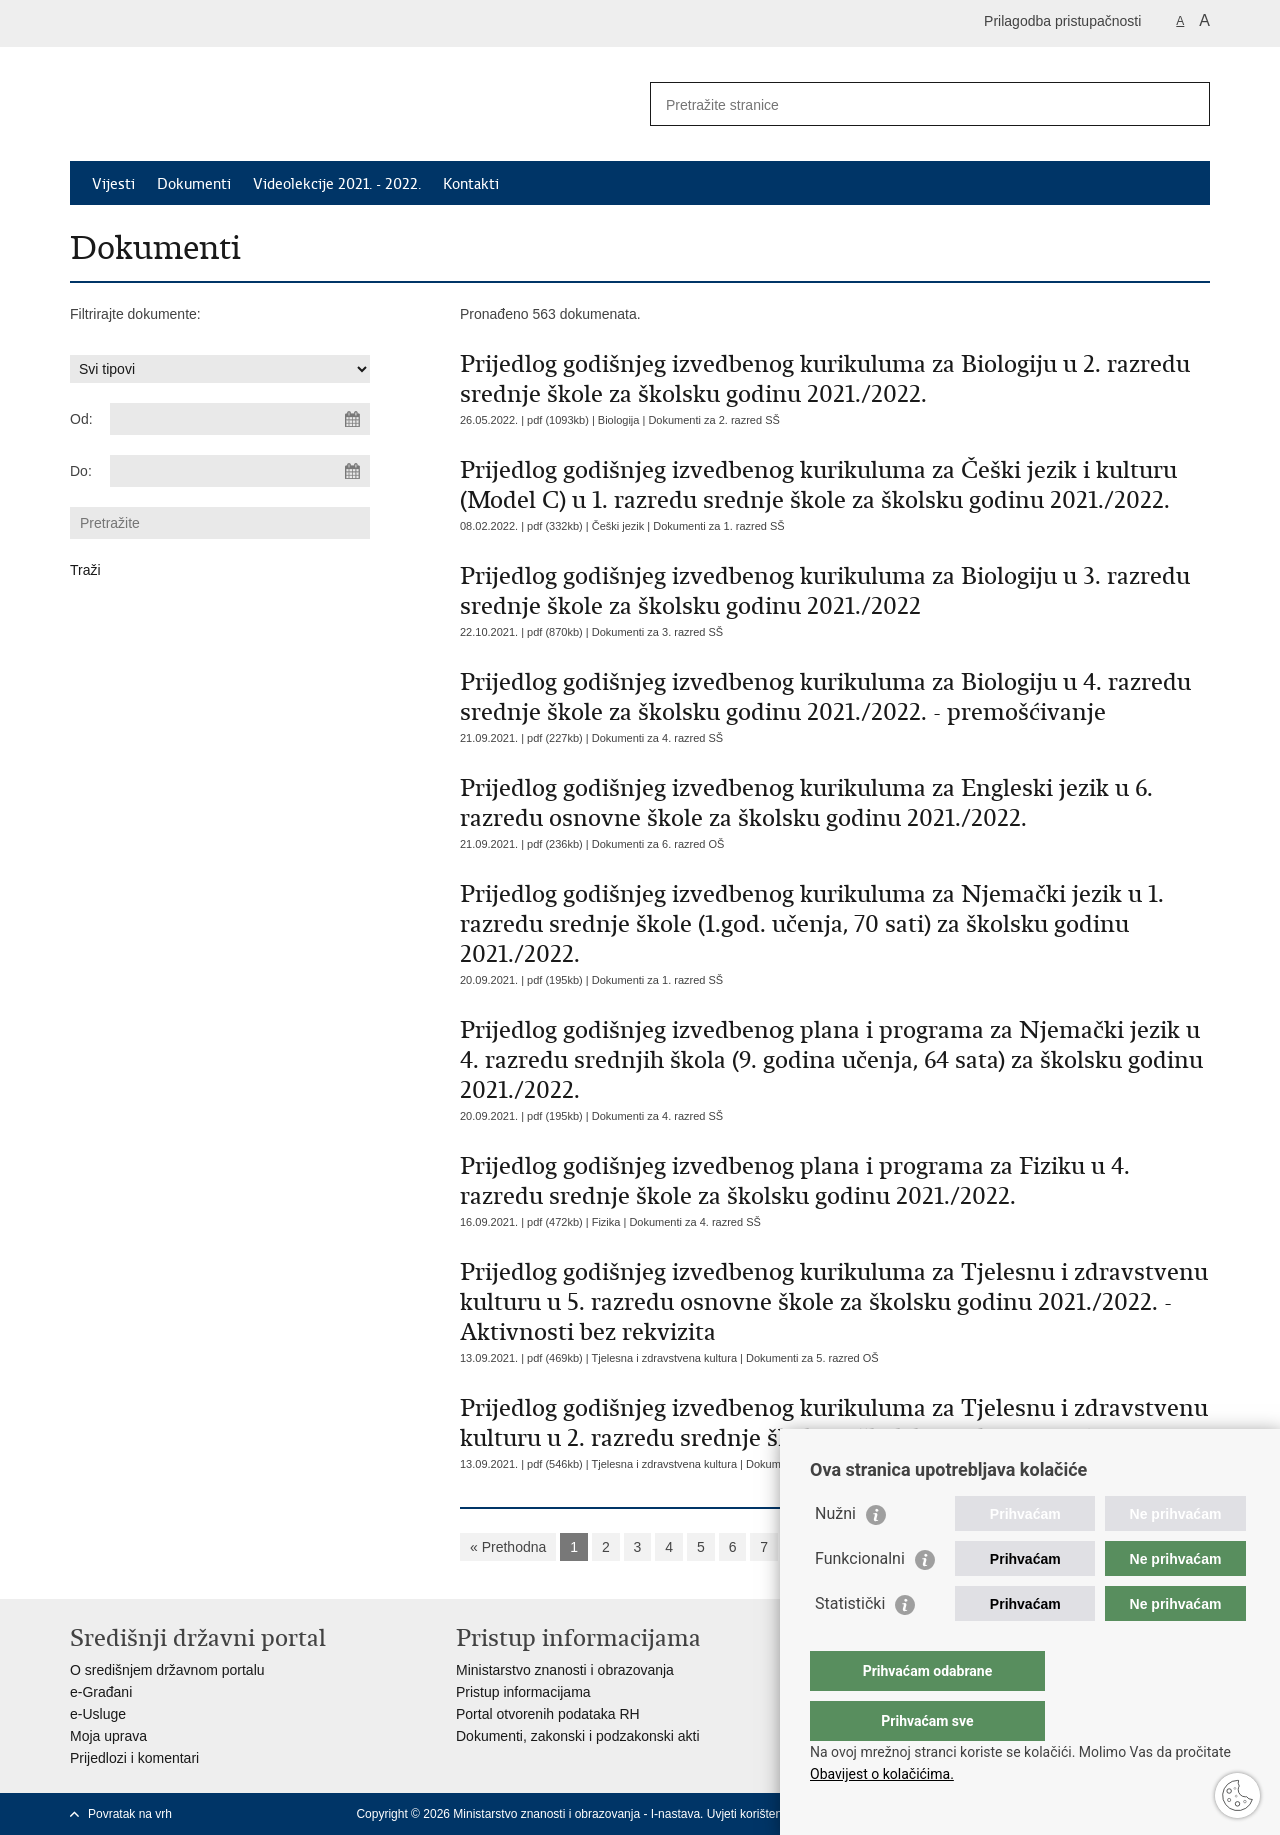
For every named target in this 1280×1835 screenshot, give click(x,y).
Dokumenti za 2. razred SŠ (713, 420)
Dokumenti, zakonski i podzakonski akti (578, 1736)
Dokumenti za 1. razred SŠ (718, 526)
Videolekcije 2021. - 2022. (337, 184)
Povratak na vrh (130, 1814)
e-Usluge (98, 1714)
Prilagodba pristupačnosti (1062, 21)
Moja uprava (108, 1736)
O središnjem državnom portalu (167, 1670)
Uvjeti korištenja (749, 1814)
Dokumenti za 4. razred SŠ (657, 738)
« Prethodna (508, 1547)
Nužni (835, 1553)
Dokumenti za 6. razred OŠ (658, 844)
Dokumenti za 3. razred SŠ (657, 632)
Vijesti (113, 184)
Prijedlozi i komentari (134, 1758)
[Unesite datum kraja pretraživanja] (240, 471)
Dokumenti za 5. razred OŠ (812, 1358)
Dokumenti (194, 184)
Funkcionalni (860, 1598)
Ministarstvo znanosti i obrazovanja (565, 1670)
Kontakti (471, 184)
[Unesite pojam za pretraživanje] (908, 104)
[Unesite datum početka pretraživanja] (240, 419)
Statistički (850, 1643)
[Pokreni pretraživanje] (1187, 104)
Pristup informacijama (523, 1692)
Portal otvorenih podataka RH (548, 1714)
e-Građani (101, 1692)
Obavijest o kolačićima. (882, 1774)
